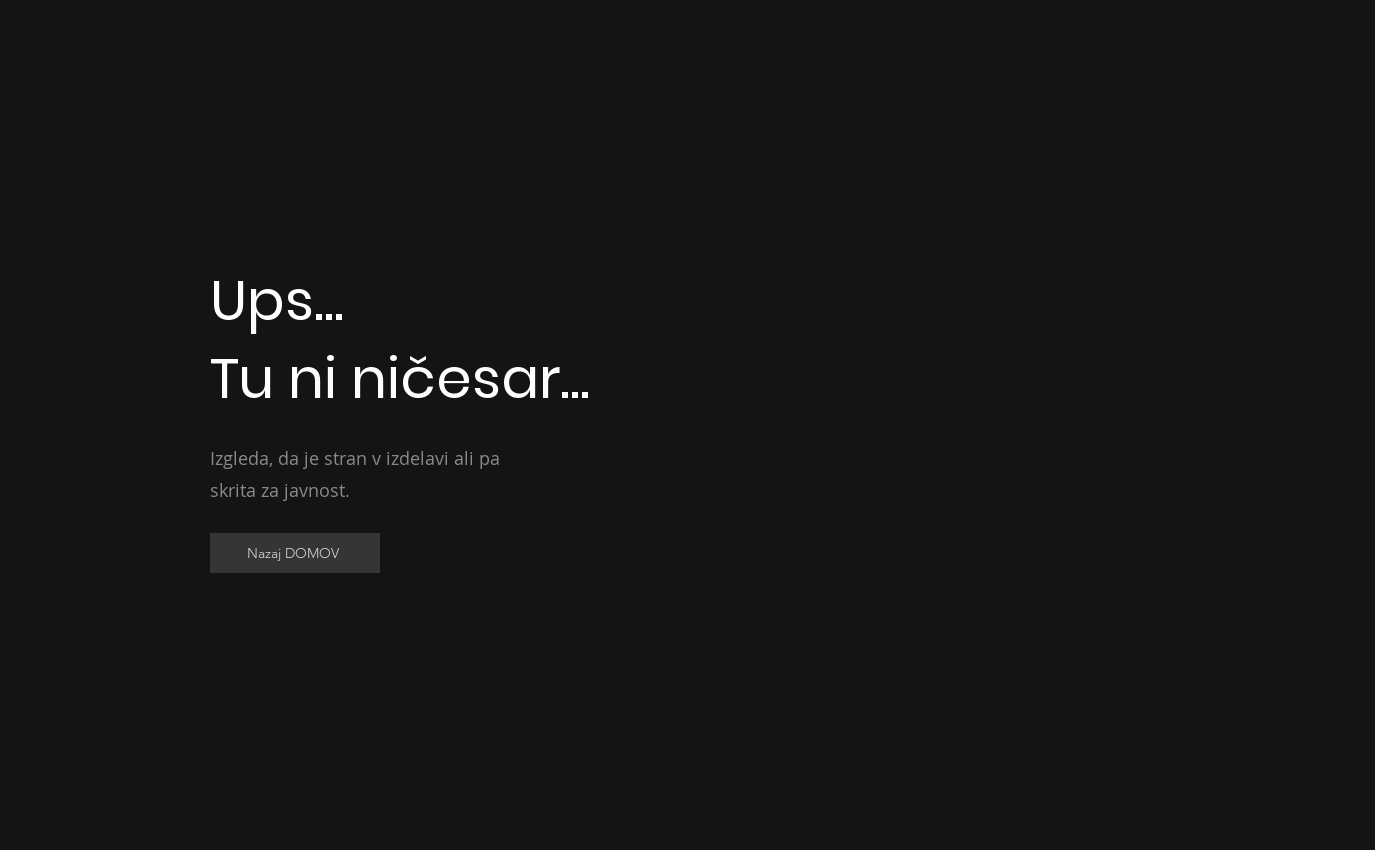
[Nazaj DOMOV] (295, 553)
